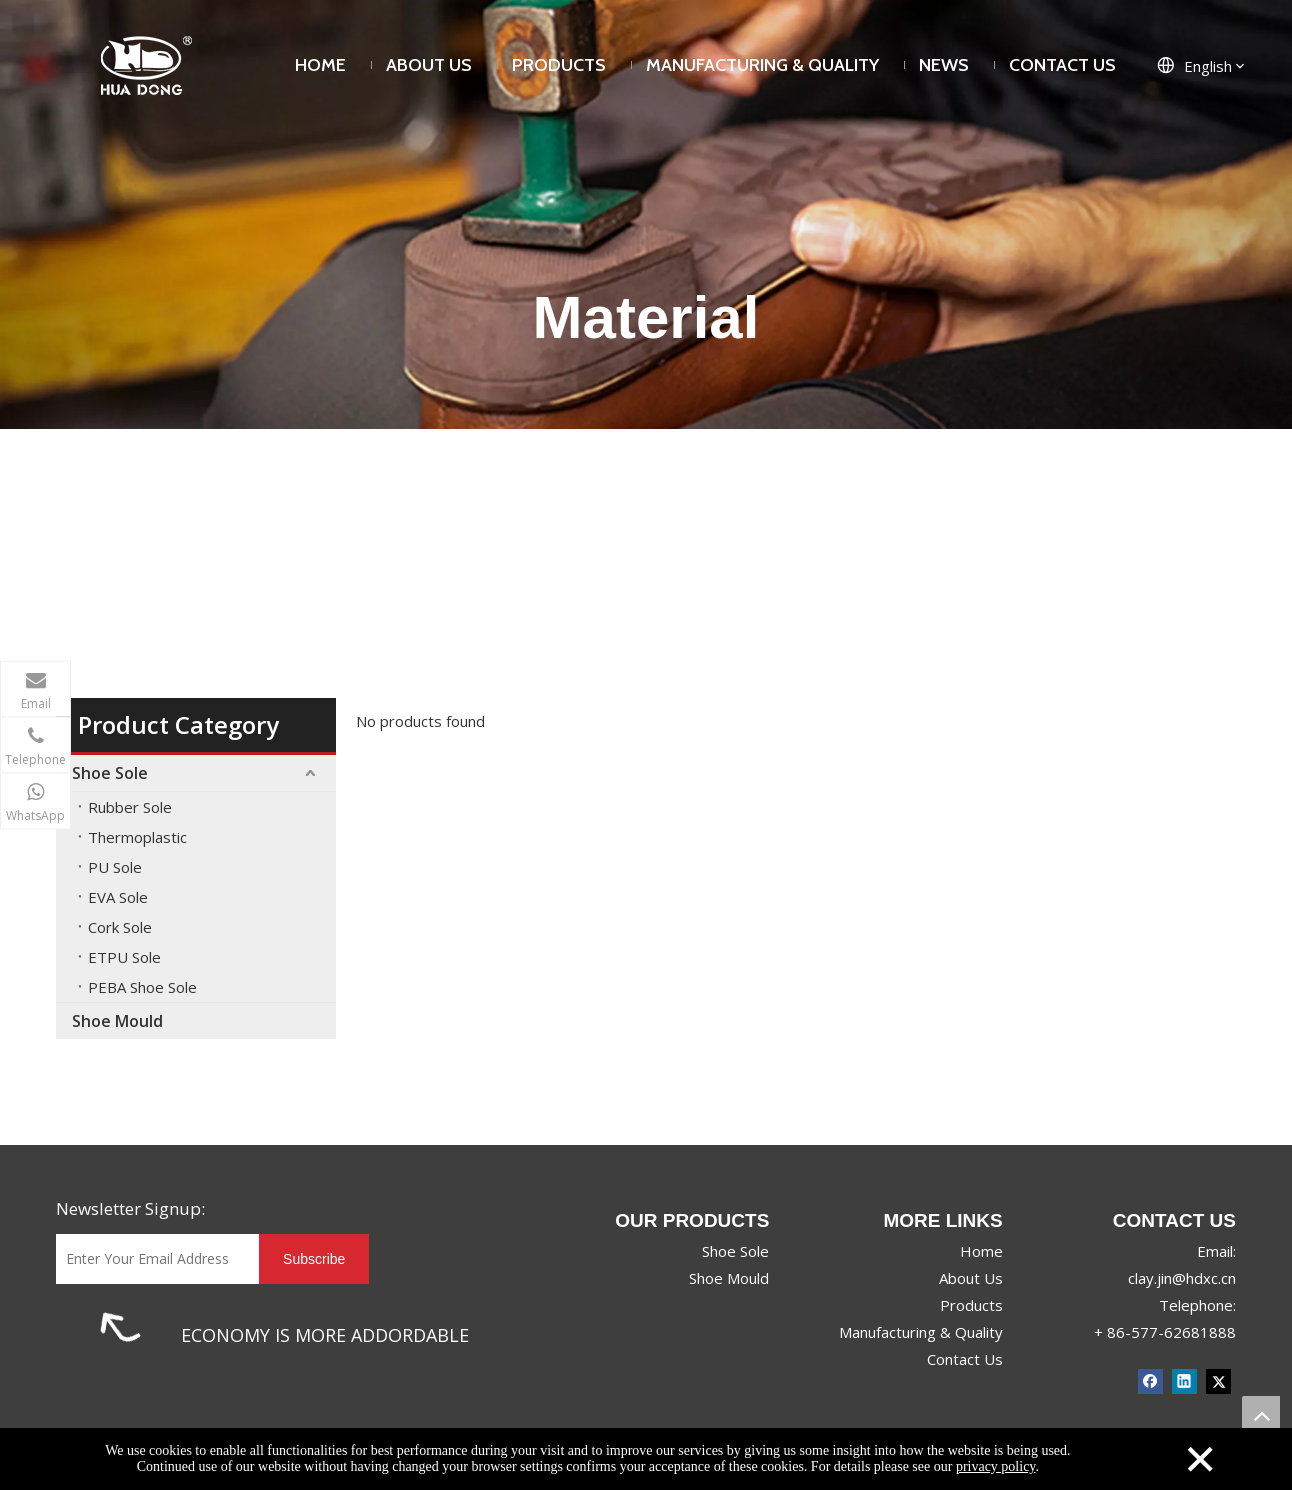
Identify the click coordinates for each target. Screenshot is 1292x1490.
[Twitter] (1218, 1380)
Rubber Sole (130, 807)
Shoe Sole (110, 773)
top (1261, 1415)
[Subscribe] (314, 1259)
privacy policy (996, 1466)
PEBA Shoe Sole (142, 987)
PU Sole (115, 867)
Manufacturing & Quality (921, 1332)
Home (981, 1251)
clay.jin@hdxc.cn (1182, 1278)
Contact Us (965, 1359)
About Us (971, 1278)
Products (971, 1305)
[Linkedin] (1184, 1380)
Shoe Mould (117, 1021)
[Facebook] (1150, 1380)
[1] (120, 1326)
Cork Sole (120, 927)
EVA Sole (118, 897)
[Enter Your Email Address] (152, 1259)
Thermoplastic (137, 837)
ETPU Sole (124, 957)
